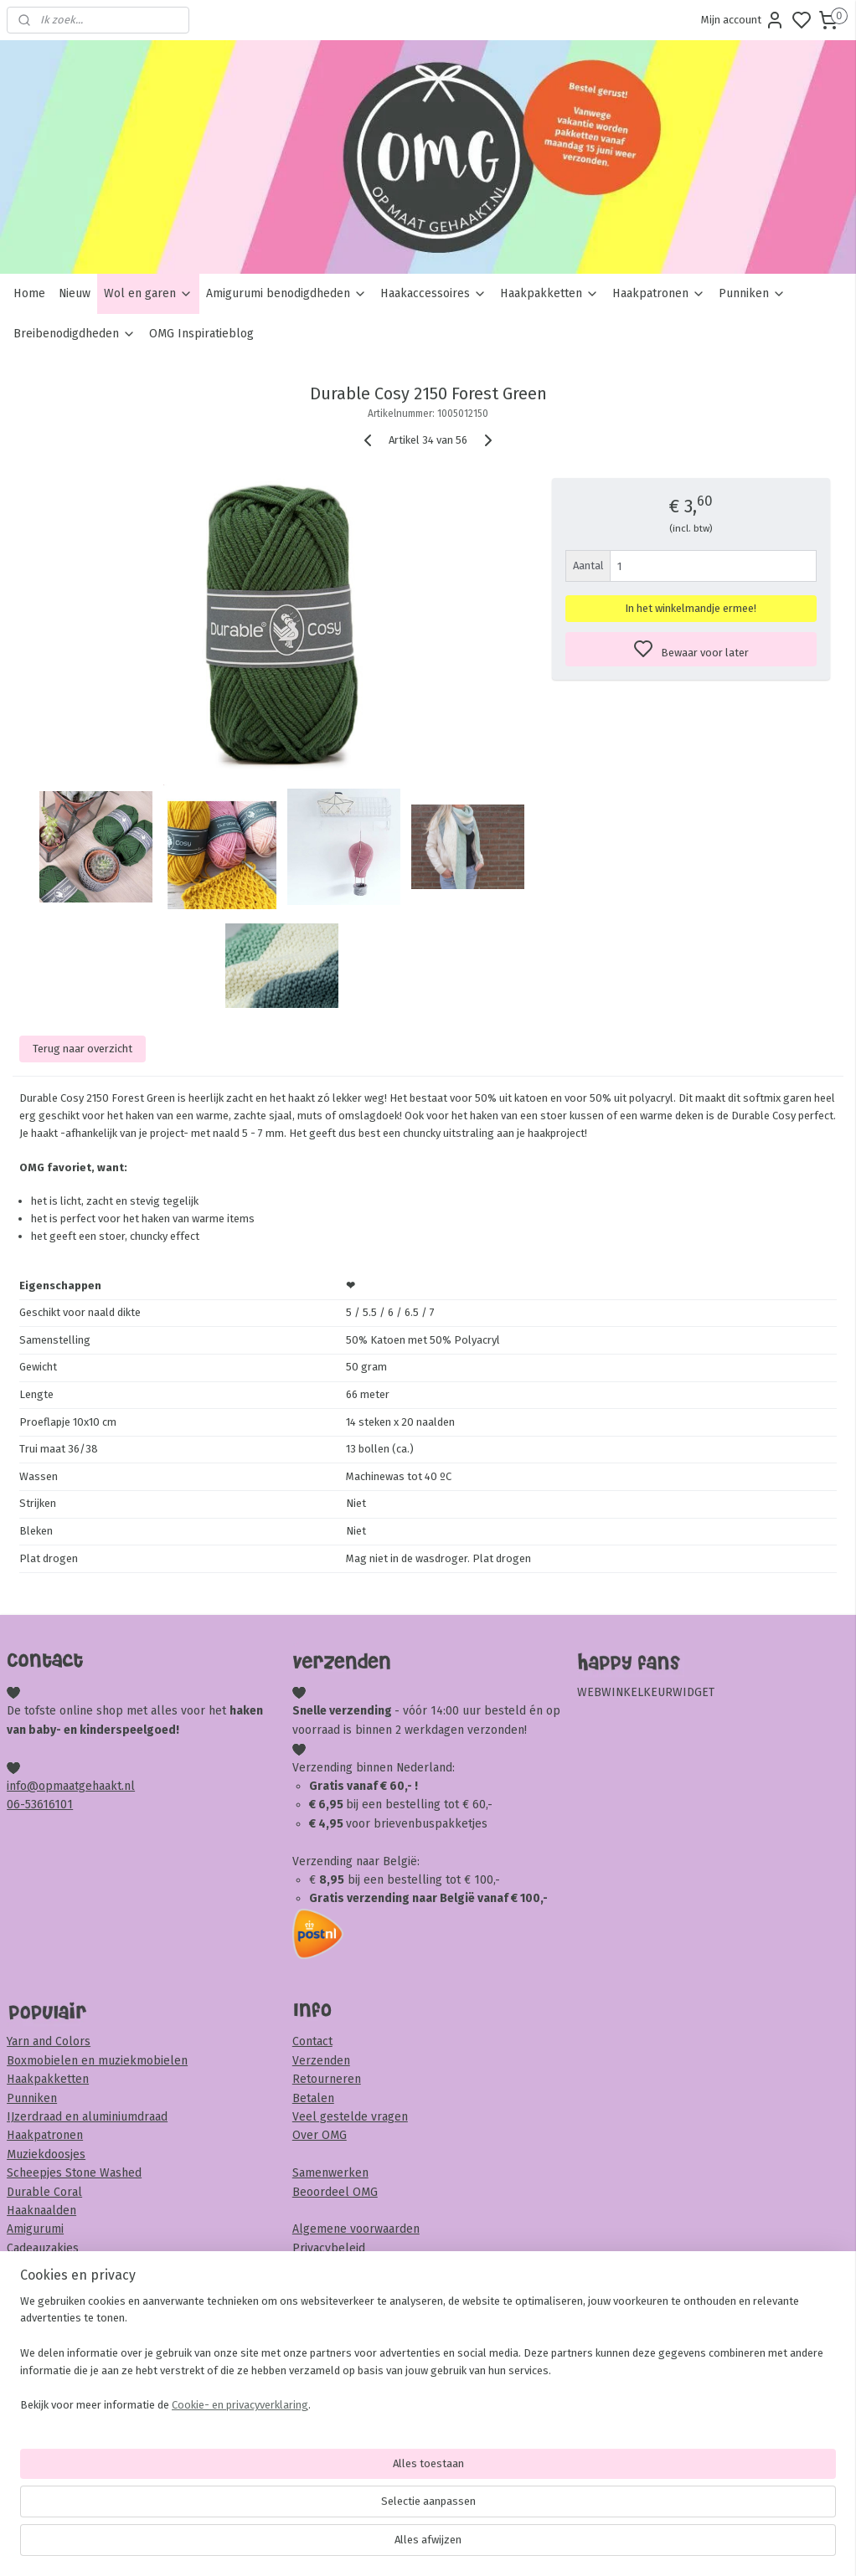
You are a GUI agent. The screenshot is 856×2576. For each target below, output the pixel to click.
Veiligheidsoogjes (53, 2304)
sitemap (492, 2545)
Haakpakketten (549, 293)
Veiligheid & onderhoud (355, 2323)
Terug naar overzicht (82, 1047)
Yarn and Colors (48, 2041)
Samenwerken (330, 2173)
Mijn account (743, 20)
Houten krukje (45, 2267)
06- (16, 1804)
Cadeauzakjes (43, 2248)
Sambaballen (42, 2286)
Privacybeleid (328, 2248)
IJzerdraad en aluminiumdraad (87, 2117)
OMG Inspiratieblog (201, 333)
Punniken (752, 293)
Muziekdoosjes (46, 2154)
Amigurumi (35, 2229)
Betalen (313, 2098)
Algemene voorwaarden (356, 2229)
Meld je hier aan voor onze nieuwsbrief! (113, 2400)
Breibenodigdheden (74, 333)
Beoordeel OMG (335, 2192)
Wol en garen (148, 293)
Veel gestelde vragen (350, 2117)
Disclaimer (320, 2304)
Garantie (314, 2267)
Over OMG (319, 2135)
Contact (312, 2041)
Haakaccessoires (433, 293)
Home (29, 293)
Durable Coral (44, 2192)
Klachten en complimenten (365, 2285)
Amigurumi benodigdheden (286, 293)
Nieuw (74, 293)
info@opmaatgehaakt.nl (71, 1786)
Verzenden (321, 2061)
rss (524, 2545)
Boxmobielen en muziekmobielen (97, 2061)
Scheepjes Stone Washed (74, 2173)
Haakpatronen (658, 293)
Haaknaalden (41, 2210)
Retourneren (326, 2079)
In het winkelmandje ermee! (690, 608)
